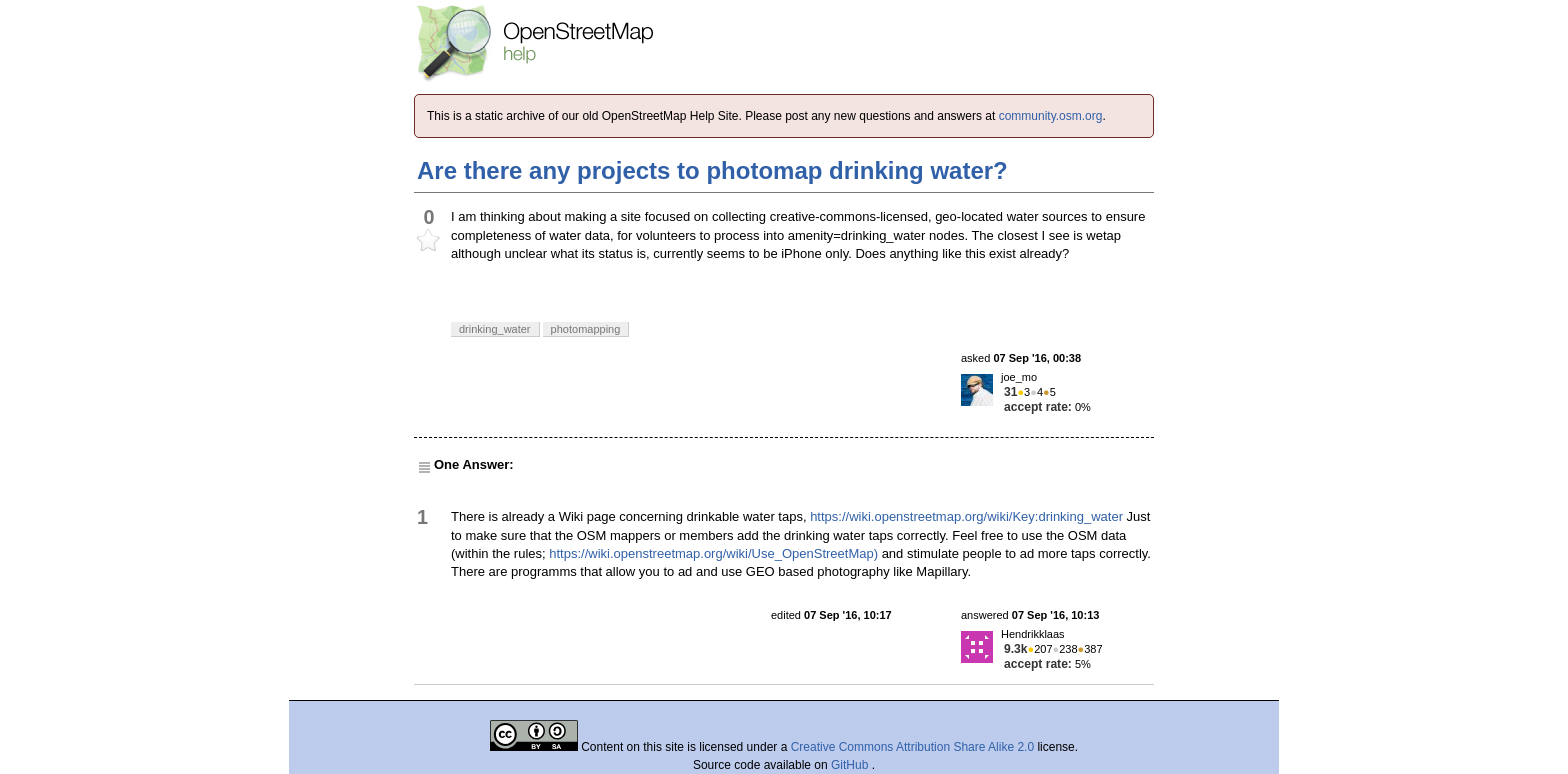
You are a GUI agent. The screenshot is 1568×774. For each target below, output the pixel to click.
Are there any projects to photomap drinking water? (712, 170)
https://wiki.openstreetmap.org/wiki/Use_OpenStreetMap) (713, 553)
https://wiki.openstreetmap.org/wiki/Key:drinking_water (966, 516)
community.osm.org (1051, 116)
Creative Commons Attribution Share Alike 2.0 (912, 747)
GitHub (851, 765)
